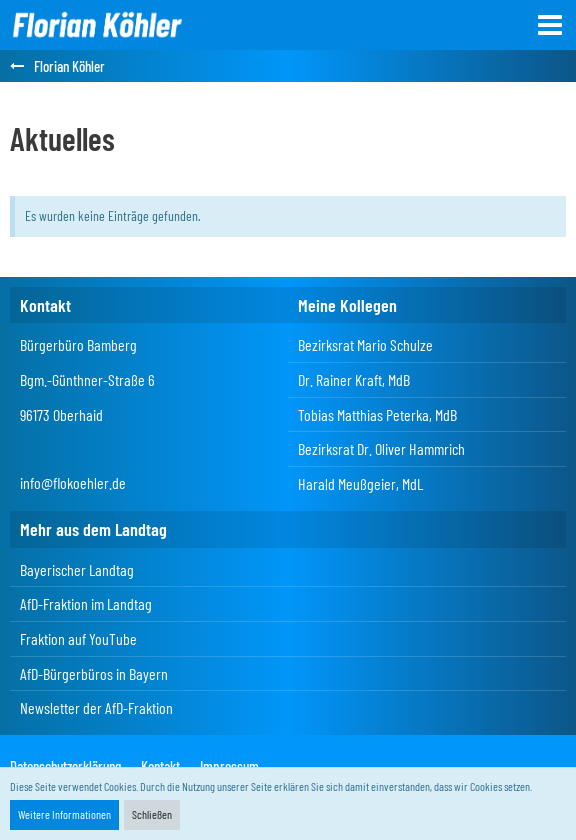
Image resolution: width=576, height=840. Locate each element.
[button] (550, 25)
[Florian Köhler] (96, 25)
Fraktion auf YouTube (78, 638)
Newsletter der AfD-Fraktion (96, 707)
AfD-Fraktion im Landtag (86, 603)
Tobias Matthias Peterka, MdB (377, 414)
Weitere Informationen (64, 814)
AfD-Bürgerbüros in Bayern (94, 673)
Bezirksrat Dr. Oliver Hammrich (381, 448)
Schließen (152, 814)
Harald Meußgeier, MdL (360, 483)
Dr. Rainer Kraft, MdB (354, 379)
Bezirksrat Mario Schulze (365, 344)
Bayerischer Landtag (77, 569)
